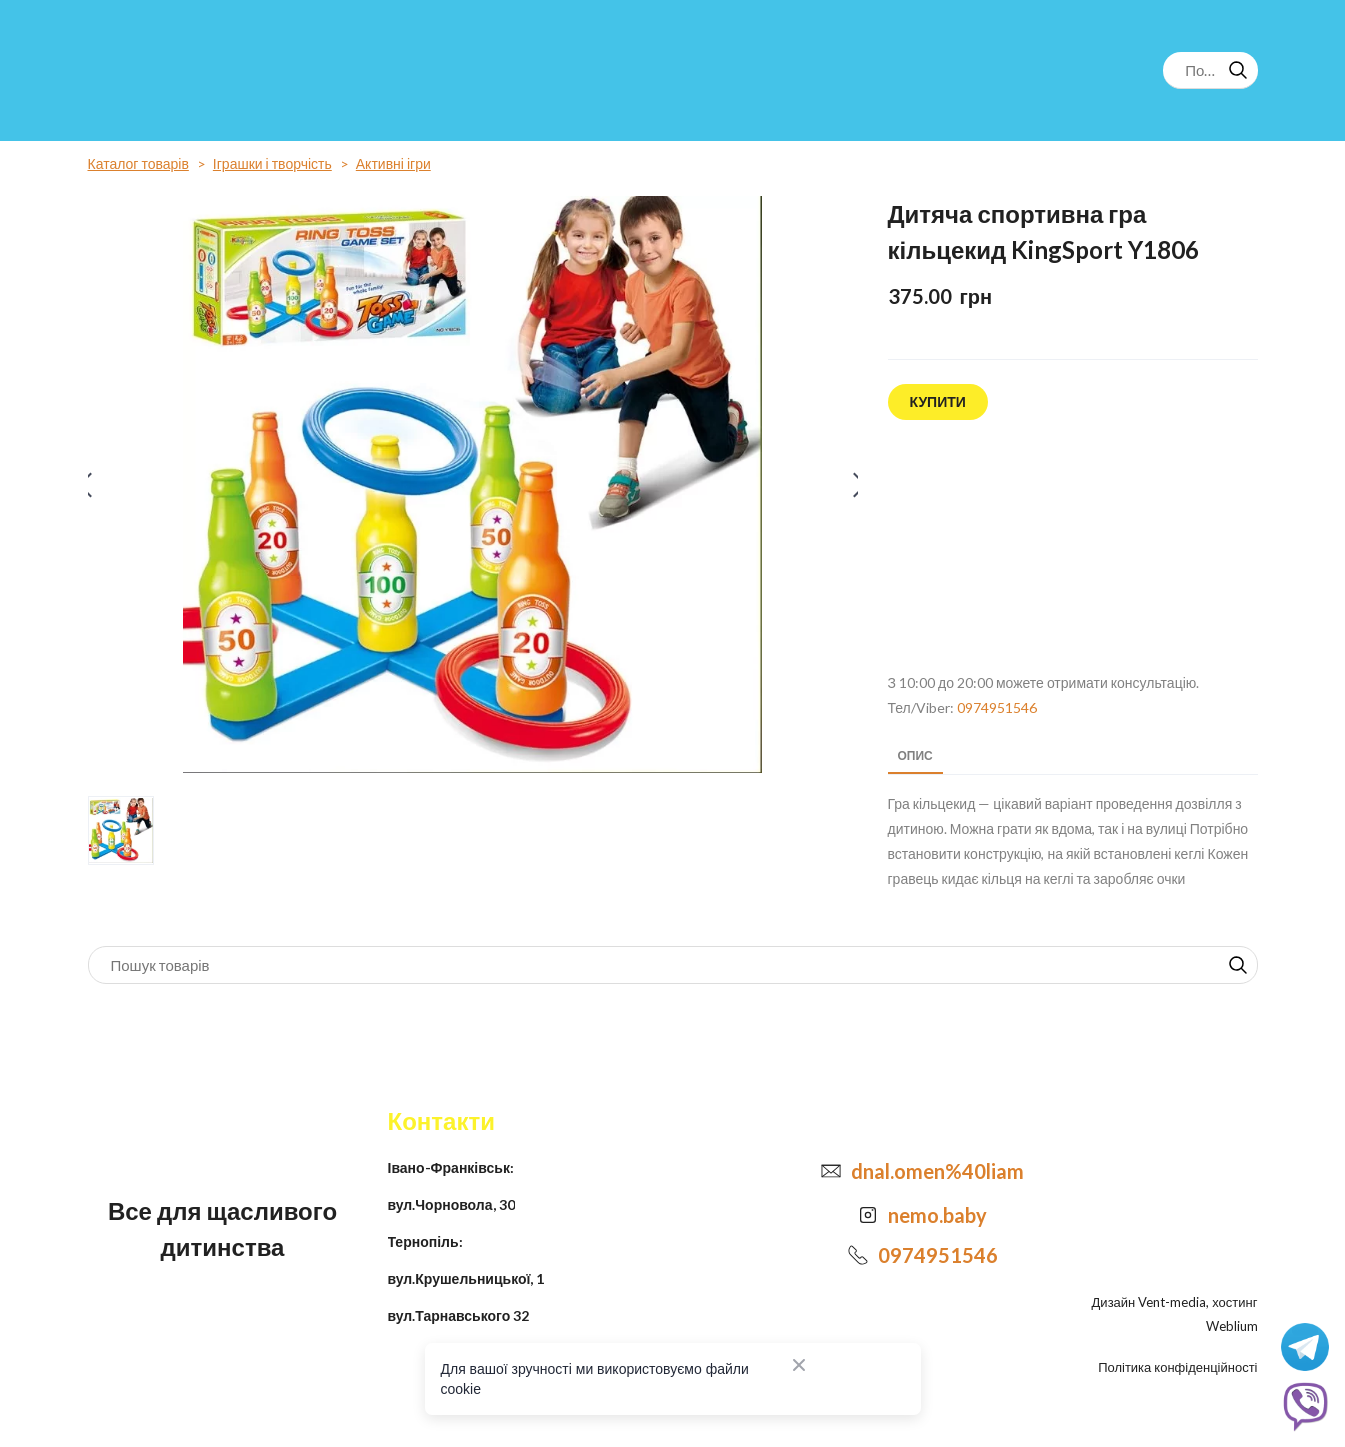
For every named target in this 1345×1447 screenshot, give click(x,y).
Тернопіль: (425, 1241)
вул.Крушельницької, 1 (466, 1278)
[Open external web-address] (1073, 547)
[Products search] (1210, 70)
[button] (1238, 70)
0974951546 (997, 707)
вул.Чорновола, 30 (451, 1204)
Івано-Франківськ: (451, 1167)
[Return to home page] (170, 70)
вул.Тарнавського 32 (459, 1315)
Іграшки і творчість (272, 163)
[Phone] (858, 1255)
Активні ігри (393, 163)
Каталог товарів (138, 163)
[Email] (831, 1171)
